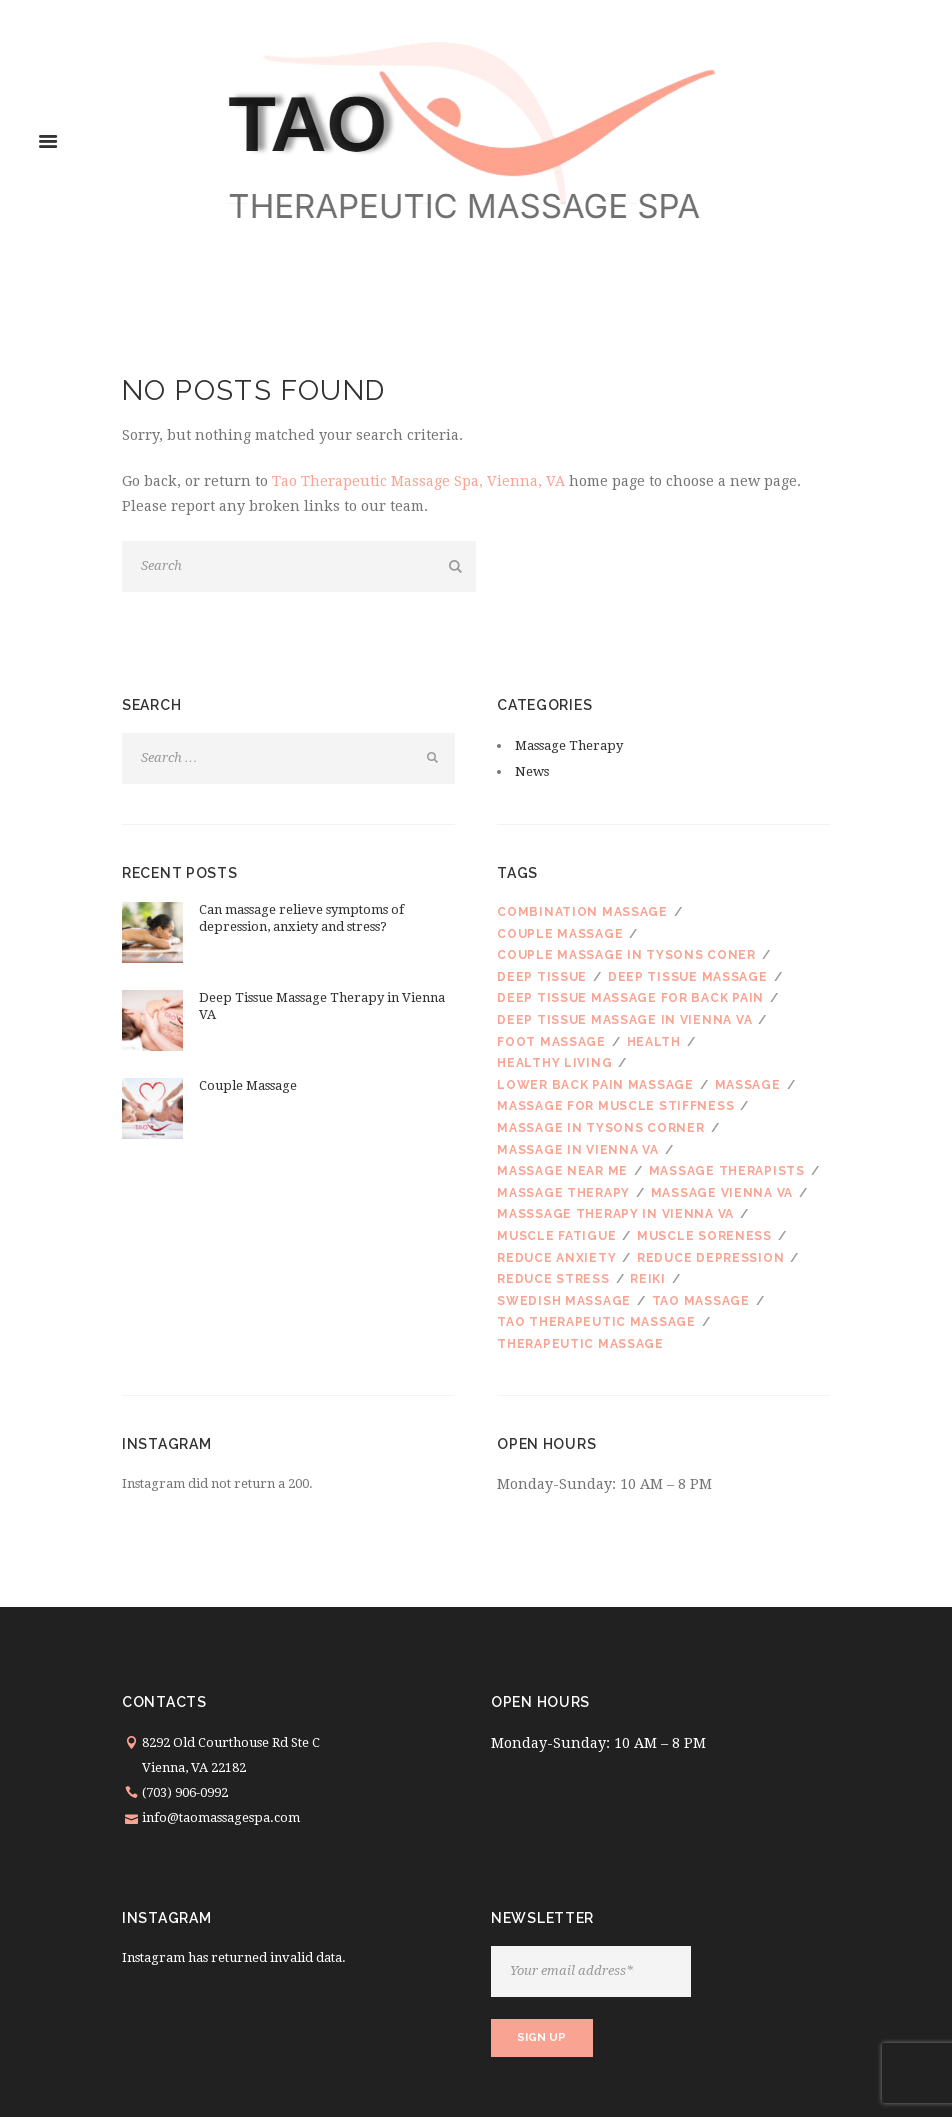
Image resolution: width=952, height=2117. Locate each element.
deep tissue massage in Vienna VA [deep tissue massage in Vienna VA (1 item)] (624, 1020)
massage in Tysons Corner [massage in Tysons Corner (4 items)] (600, 1128)
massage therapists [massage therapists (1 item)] (727, 1171)
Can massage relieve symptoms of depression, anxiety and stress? (301, 918)
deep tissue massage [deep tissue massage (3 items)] (688, 977)
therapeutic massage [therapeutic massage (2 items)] (580, 1344)
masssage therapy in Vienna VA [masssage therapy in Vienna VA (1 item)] (615, 1214)
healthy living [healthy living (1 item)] (554, 1063)
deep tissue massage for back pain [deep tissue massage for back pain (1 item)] (630, 998)
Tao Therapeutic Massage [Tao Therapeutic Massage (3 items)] (596, 1322)
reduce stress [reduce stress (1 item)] (553, 1279)
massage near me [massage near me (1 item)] (562, 1171)
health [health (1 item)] (654, 1042)
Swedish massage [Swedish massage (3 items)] (564, 1301)
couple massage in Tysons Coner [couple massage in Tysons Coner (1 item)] (626, 955)
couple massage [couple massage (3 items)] (560, 934)
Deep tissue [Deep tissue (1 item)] (542, 977)
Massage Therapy (569, 745)
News (532, 771)
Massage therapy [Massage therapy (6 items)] (563, 1193)
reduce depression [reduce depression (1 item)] (710, 1258)
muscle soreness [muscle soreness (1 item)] (704, 1236)
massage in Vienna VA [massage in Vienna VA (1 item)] (577, 1150)
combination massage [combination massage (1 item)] (582, 912)
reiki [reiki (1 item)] (648, 1279)
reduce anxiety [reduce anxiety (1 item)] (556, 1258)
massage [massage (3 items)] (748, 1085)
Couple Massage (248, 1085)
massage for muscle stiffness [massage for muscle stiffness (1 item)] (615, 1106)
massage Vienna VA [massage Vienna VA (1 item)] (722, 1193)
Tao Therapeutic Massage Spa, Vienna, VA (418, 481)
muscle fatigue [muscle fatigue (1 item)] (556, 1236)
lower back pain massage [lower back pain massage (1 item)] (595, 1085)
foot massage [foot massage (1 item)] (551, 1042)
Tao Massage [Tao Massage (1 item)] (701, 1301)
